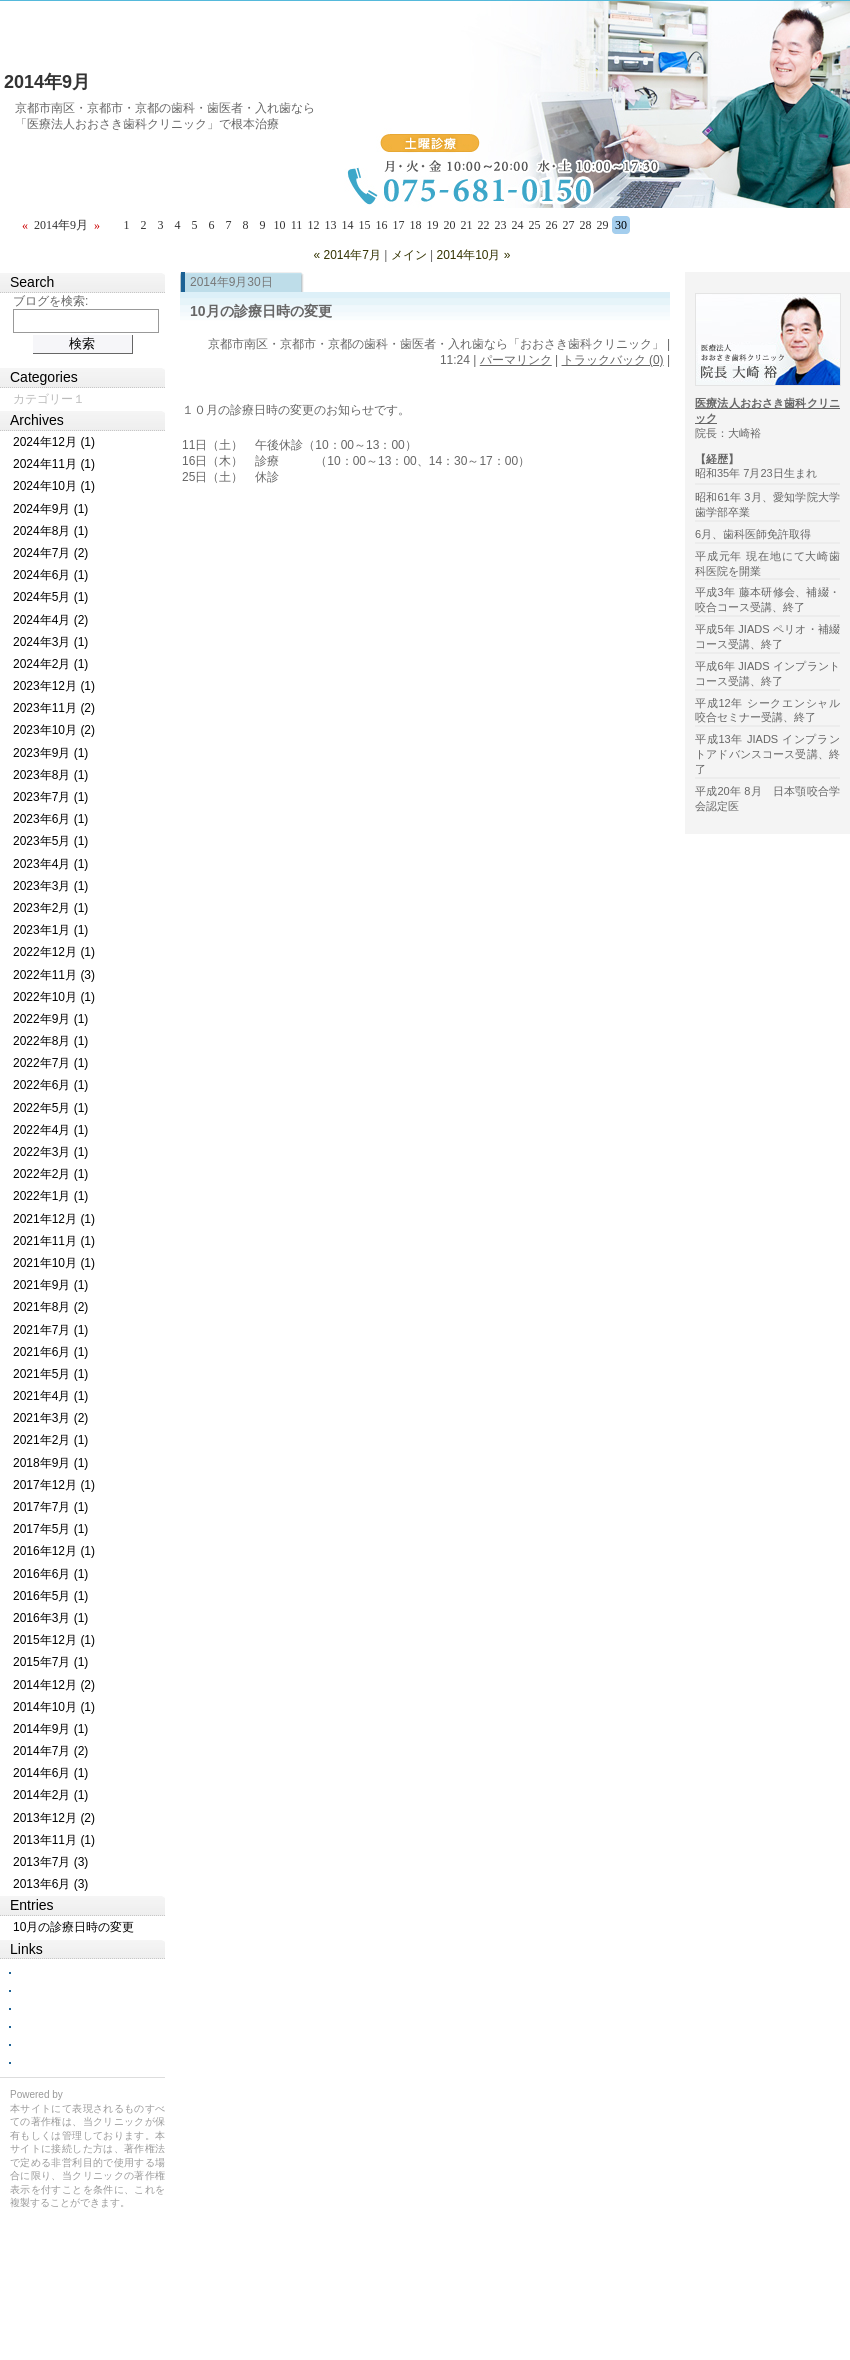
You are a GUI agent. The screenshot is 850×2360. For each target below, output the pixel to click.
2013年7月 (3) (50, 1862)
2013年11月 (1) (54, 1840)
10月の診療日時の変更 (261, 311)
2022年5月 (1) (50, 1108)
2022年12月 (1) (54, 952)
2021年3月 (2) (50, 1418)
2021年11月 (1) (54, 1241)
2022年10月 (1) (54, 997)
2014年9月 (47, 82)
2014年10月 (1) (54, 1707)
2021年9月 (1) (50, 1285)
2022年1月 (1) (50, 1196)
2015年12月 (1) (54, 1640)
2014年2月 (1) (50, 1795)
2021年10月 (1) (54, 1263)
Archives (37, 420)
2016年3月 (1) (50, 1618)
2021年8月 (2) (50, 1307)
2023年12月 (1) (54, 686)
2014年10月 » (473, 255)
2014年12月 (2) (54, 1685)
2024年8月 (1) (50, 531)
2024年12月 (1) (54, 442)
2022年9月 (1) (50, 1019)
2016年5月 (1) (50, 1596)
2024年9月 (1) (50, 509)
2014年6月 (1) (50, 1773)
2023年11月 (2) (54, 708)
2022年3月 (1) (50, 1152)
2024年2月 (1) (50, 664)
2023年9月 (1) (50, 753)
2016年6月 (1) (50, 1574)
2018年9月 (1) (50, 1463)
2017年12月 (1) (54, 1485)
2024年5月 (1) (50, 597)
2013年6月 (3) (50, 1884)
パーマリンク (516, 360)
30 (621, 225)
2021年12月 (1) (54, 1219)
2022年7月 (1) (50, 1063)
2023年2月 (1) (50, 908)
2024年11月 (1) (54, 464)
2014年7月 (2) (50, 1751)
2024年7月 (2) (50, 553)
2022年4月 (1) (50, 1130)
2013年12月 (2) (54, 1818)
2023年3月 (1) (50, 886)
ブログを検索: (50, 301)
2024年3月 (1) (50, 642)
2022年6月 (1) (50, 1085)
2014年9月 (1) (50, 1729)
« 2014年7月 (346, 255)
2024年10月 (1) (54, 486)
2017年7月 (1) (50, 1507)
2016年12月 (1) (54, 1551)
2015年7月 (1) (50, 1662)
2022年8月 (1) (50, 1041)
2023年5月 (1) (50, 841)
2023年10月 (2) (54, 730)
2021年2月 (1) (50, 1440)
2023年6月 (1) (50, 819)
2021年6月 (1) (50, 1352)
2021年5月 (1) (50, 1374)
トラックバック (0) (613, 360)
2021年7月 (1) (50, 1330)
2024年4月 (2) (50, 620)
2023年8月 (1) (50, 775)
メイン (409, 255)
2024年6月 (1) (50, 575)
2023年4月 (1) (50, 864)
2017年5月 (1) (50, 1529)
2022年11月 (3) (54, 975)
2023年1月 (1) (50, 930)
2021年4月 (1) (50, 1396)
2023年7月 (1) (50, 797)
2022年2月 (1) (50, 1174)
